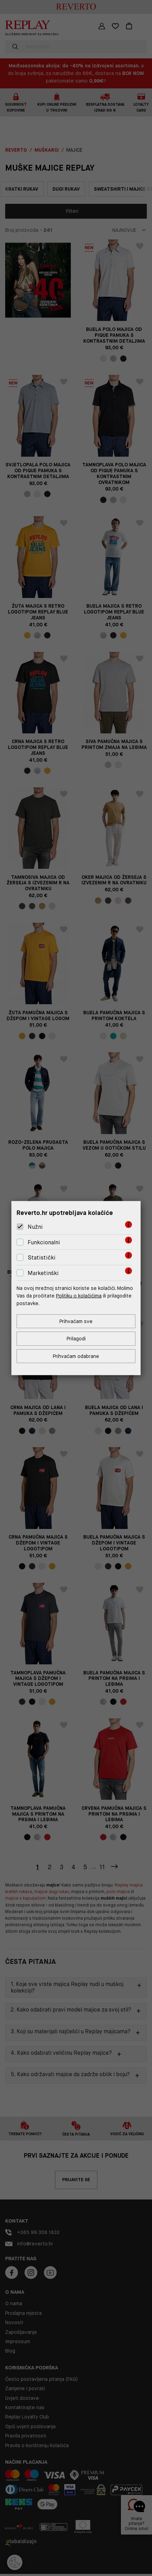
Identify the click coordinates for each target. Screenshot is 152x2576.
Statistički (42, 1257)
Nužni (35, 1226)
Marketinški (43, 1273)
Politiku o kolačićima (79, 1296)
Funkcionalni (44, 1242)
